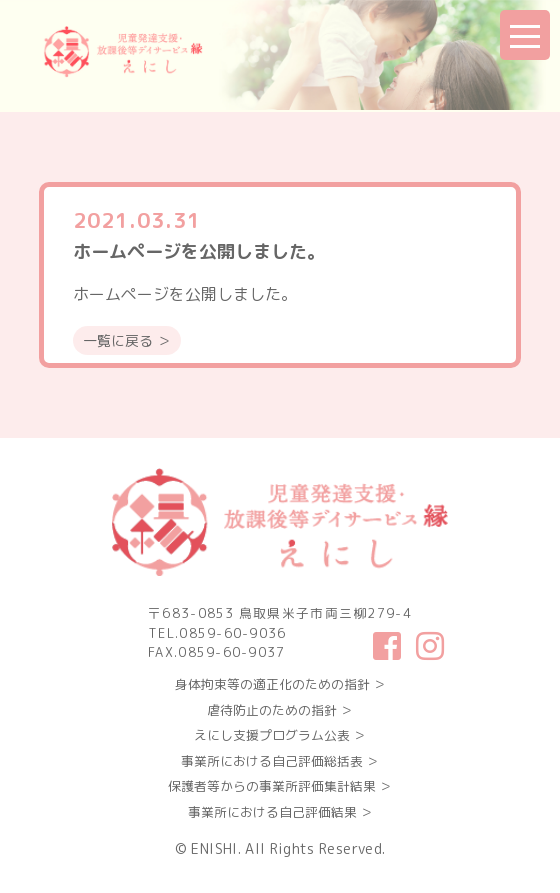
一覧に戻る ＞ (127, 340)
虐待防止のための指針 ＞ (280, 710)
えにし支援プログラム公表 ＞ (280, 735)
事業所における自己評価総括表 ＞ (280, 761)
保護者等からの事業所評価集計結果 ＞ (280, 786)
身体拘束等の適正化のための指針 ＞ (280, 684)
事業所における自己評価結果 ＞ (280, 812)
